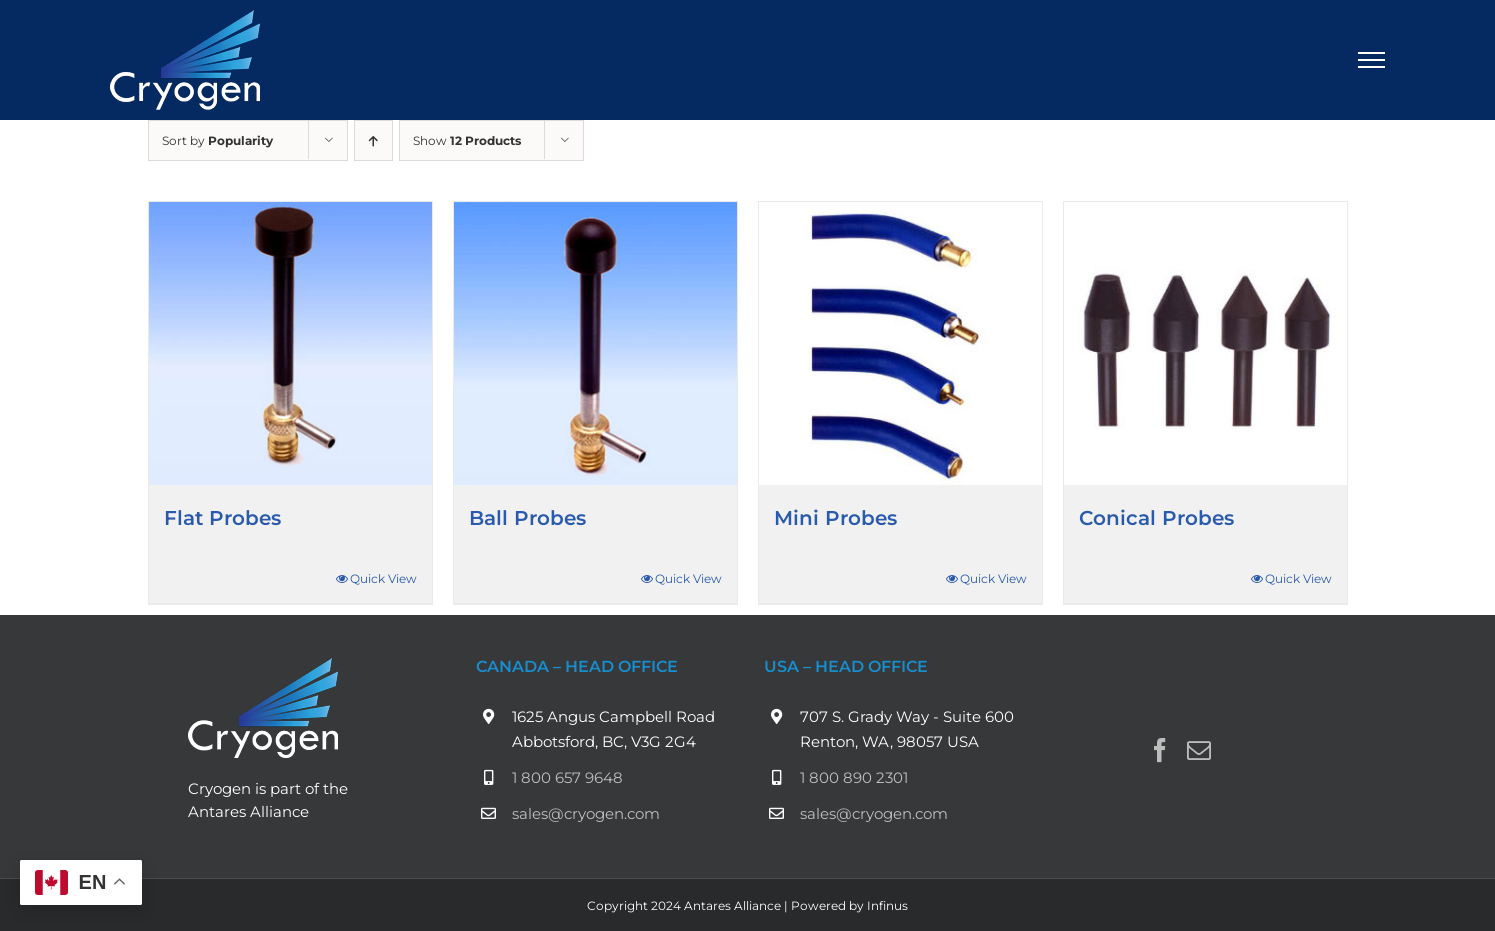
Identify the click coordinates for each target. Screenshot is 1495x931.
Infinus (887, 905)
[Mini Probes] (900, 343)
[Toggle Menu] (1372, 60)
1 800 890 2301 (854, 777)
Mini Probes (835, 518)
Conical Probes (1156, 518)
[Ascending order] (373, 140)
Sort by (217, 140)
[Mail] (1199, 750)
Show (467, 140)
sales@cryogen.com (586, 813)
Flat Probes (222, 518)
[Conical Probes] (1205, 343)
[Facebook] (1160, 750)
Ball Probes (527, 518)
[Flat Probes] (290, 343)
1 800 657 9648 (567, 777)
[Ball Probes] (595, 343)
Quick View (383, 578)
